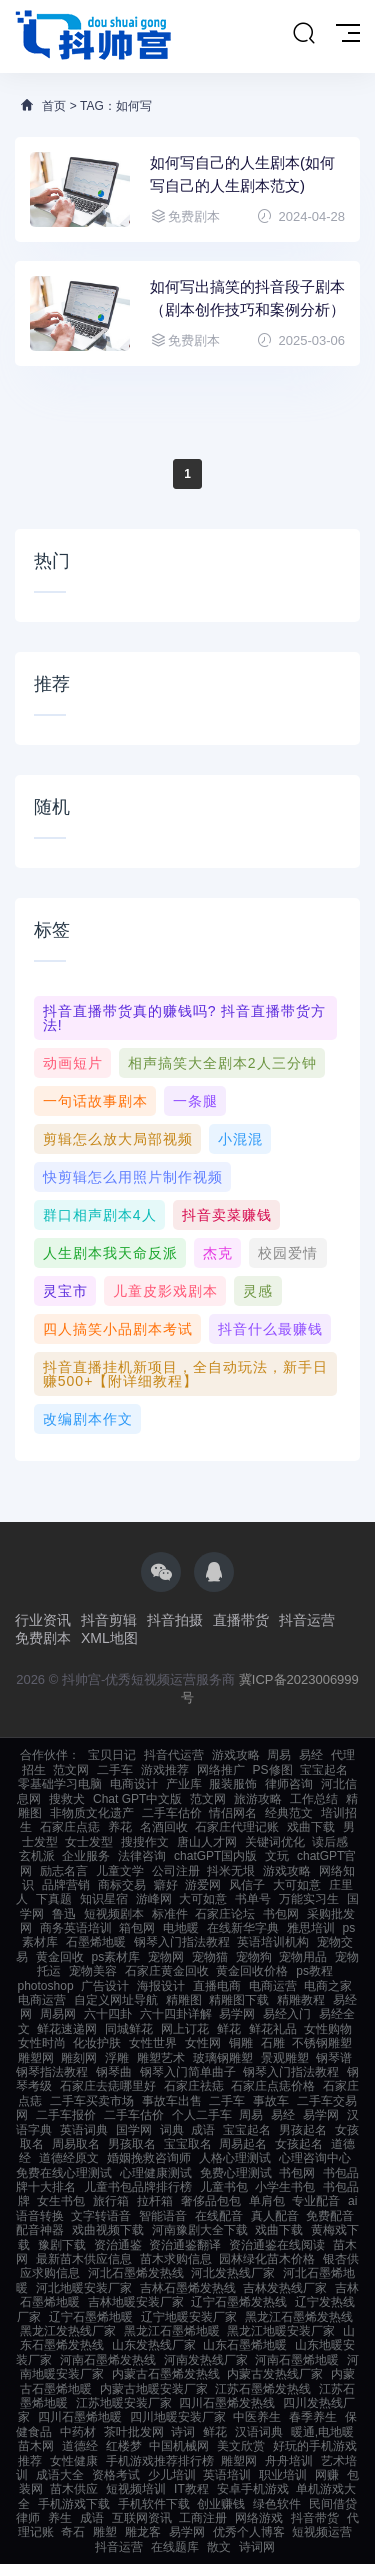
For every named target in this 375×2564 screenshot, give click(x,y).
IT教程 (191, 2489)
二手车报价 (66, 2115)
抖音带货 (315, 2518)
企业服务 (86, 1856)
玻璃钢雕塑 (223, 2058)
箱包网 (137, 1928)
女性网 (203, 2043)
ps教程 (314, 1971)
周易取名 (76, 2144)
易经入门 (287, 2014)
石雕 (273, 2043)
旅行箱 (111, 2201)
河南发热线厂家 (206, 2360)
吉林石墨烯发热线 (188, 2288)
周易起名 (243, 2144)
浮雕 (117, 2058)
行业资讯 (43, 1620)
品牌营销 (66, 1885)
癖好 (166, 1885)
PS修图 (273, 1770)
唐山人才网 (207, 1842)
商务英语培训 (76, 1928)
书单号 (253, 1899)
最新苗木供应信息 (84, 2259)
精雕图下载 (239, 2000)
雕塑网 (36, 2058)
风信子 (247, 1885)
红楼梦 (124, 2446)
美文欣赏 (241, 2446)
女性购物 (328, 2029)
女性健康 (74, 2461)
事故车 (271, 2101)
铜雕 (241, 2043)
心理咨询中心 (315, 2158)
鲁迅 (64, 1914)
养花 (120, 1827)
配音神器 (40, 2230)
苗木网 (36, 2446)
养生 (60, 2518)
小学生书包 (285, 2187)
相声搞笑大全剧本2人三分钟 (222, 1063)
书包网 (281, 1914)
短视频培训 (136, 2489)
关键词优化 (275, 1842)
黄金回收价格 (252, 1971)
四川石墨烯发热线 (227, 2403)
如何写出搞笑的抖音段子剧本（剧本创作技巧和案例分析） (247, 298)
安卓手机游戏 (253, 2489)
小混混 (240, 1139)
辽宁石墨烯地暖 (91, 2317)
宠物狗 (254, 1957)
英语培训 (227, 2475)
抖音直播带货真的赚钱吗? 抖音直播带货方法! (185, 1018)
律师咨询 (289, 1784)
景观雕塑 (285, 2058)
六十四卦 (108, 2014)
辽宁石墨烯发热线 (239, 2302)
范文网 (71, 1770)
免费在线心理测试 (64, 2173)
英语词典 (84, 2130)
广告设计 (105, 1986)
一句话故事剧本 (95, 1101)
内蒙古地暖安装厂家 (154, 2389)
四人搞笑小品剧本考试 (118, 1329)
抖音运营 (307, 1620)
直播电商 (217, 1986)
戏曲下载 (311, 1827)
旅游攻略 (258, 1799)
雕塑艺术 (161, 2058)
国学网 (134, 2130)
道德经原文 (69, 2158)
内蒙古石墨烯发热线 (166, 2374)
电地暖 (181, 1928)
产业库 (184, 1784)
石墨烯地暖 (96, 1942)
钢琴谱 (334, 2058)
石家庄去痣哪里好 (108, 2086)
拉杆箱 (155, 2201)
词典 (172, 2130)
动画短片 (73, 1063)
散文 (219, 2547)
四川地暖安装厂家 (178, 2417)
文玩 (277, 1856)
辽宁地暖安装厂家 (189, 2317)
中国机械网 (179, 2446)
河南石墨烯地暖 (297, 2360)
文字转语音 (101, 2216)
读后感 (330, 1842)
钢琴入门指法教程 (182, 1942)
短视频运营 (322, 2532)
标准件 (170, 1914)
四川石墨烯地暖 (80, 2417)
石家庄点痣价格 (273, 2086)
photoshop (46, 1986)
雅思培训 (311, 1928)
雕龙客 (143, 2532)
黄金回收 (60, 1957)
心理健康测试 (156, 2173)
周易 (279, 1755)
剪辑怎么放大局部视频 (118, 1139)
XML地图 (109, 1638)
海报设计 (161, 1986)
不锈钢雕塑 (322, 2043)
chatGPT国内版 (215, 1856)
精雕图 (184, 2000)
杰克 (218, 1253)
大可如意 (297, 1885)
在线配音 (219, 2216)
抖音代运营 (174, 1755)
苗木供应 (74, 2489)
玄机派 (37, 1856)
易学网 (237, 2014)
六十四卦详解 (176, 2014)
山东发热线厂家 (154, 2345)
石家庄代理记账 (237, 1827)
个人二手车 (202, 2115)
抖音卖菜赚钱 (227, 1215)
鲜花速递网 (67, 2029)
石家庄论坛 (225, 1914)
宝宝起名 (324, 1770)
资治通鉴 (118, 2245)
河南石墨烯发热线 (108, 2360)
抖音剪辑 (109, 1620)
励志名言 (64, 1871)
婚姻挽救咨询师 (149, 2158)
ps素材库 (115, 1957)
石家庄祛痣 (194, 2086)
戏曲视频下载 (108, 2230)
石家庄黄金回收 (167, 1971)
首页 (54, 106)
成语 (203, 2130)
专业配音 (316, 2201)
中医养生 (257, 2417)
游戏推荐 (165, 1770)
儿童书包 (224, 2187)
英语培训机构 (273, 1942)
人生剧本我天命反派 (110, 1253)
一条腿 (195, 1101)
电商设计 (134, 1784)
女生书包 (61, 2201)
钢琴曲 (114, 2072)
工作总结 (314, 1799)
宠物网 (166, 1957)
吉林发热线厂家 (285, 2288)
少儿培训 (172, 2475)
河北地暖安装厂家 (84, 2288)
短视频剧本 (114, 1914)
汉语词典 (259, 2432)
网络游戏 (259, 2518)
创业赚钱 (221, 2504)
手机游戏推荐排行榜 (160, 2461)
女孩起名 (299, 2144)
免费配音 (330, 2216)
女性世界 (153, 2043)
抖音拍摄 (175, 1620)
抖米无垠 (231, 1871)
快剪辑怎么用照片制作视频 (133, 1177)
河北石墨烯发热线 (136, 2273)
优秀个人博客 (249, 2532)
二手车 (115, 1770)
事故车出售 (172, 2101)
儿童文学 (120, 1871)
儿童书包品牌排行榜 (138, 2187)
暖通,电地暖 (322, 2432)
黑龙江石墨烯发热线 (299, 2317)
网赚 (327, 2475)
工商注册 (203, 2518)
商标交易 (122, 1885)
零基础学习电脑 (60, 1784)
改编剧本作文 (88, 1419)
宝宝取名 (188, 2144)
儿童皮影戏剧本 (165, 1291)
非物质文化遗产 (92, 1813)
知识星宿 (104, 1899)
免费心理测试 (236, 2173)
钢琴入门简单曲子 (188, 2072)
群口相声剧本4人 (100, 1215)
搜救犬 (67, 1799)
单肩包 (267, 2201)
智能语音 (163, 2216)
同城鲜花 (129, 2029)
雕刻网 (79, 2058)
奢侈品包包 (211, 2201)
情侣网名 (233, 1813)
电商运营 (273, 1986)
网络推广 (221, 1770)
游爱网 (203, 1885)
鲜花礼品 (273, 2029)
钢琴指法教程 (52, 2072)
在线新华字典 (243, 1928)
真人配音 (275, 2216)
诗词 (183, 2432)
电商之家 (328, 1986)
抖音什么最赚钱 (270, 1329)
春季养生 (313, 2417)
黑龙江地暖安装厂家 (281, 2331)
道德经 (80, 2446)
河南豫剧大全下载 (200, 2230)
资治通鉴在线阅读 (277, 2245)
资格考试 (116, 2475)
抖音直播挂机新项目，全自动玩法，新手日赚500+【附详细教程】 (185, 1374)
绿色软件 (277, 2504)
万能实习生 (309, 1899)
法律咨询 (142, 1856)
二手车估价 (172, 1813)
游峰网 (154, 1899)
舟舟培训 (289, 2461)
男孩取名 (132, 2144)
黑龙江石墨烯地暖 (172, 2331)
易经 (311, 1755)
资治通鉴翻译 (185, 2245)
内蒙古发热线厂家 (275, 2374)
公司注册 (176, 1871)
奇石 (73, 2532)
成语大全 (60, 2475)
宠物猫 (210, 1957)
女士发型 (89, 1842)
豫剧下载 (62, 2245)
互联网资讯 (142, 2518)
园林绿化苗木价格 (267, 2259)
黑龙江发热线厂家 (68, 2331)
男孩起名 (303, 2130)
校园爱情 (288, 1253)
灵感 (258, 1291)
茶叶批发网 (134, 2432)
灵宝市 (65, 1291)
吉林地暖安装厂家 (136, 2302)
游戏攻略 (236, 1755)
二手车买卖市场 (92, 2101)
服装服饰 (233, 1784)
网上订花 (185, 2029)
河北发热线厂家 (233, 2273)
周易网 (58, 2014)
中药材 (78, 2432)
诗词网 (257, 2547)
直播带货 (241, 1620)
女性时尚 (42, 2043)
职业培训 (283, 2475)
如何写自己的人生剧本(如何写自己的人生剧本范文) (242, 174)
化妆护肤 (97, 2043)
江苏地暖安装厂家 (124, 2403)
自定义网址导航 (116, 2000)
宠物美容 (93, 1971)
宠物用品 (303, 1957)
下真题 (54, 1899)
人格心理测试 (235, 2158)
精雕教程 (301, 2000)
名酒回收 (164, 1827)
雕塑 (105, 2532)
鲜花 (229, 2029)
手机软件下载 (154, 2504)
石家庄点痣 (70, 1827)
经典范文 (289, 1813)
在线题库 (175, 2547)
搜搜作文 (145, 1842)
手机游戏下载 (74, 2504)
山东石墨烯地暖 (245, 2345)
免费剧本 (43, 1638)
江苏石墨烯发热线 (263, 2389)
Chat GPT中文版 (137, 1799)
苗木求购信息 (176, 2259)
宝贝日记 (112, 1755)
